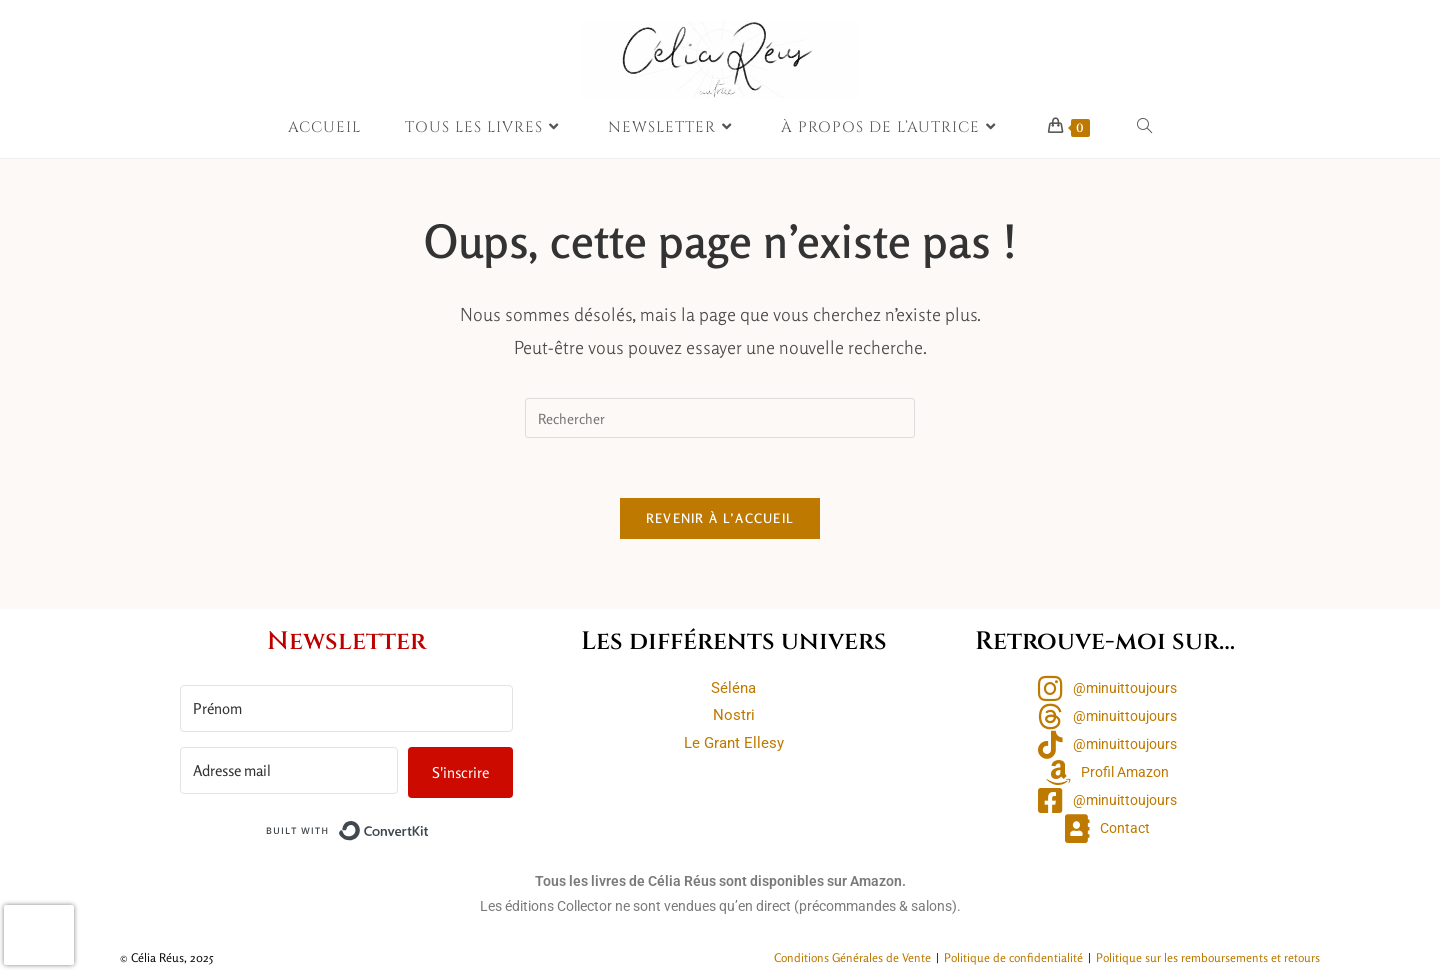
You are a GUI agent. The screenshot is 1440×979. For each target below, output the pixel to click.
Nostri (734, 715)
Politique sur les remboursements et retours (1208, 957)
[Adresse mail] (289, 769)
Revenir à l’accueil (720, 518)
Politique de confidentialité (1013, 957)
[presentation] (39, 935)
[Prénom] (346, 707)
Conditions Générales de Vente (852, 957)
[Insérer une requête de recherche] (720, 418)
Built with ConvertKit (429, 825)
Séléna (733, 687)
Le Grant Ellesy (734, 743)
